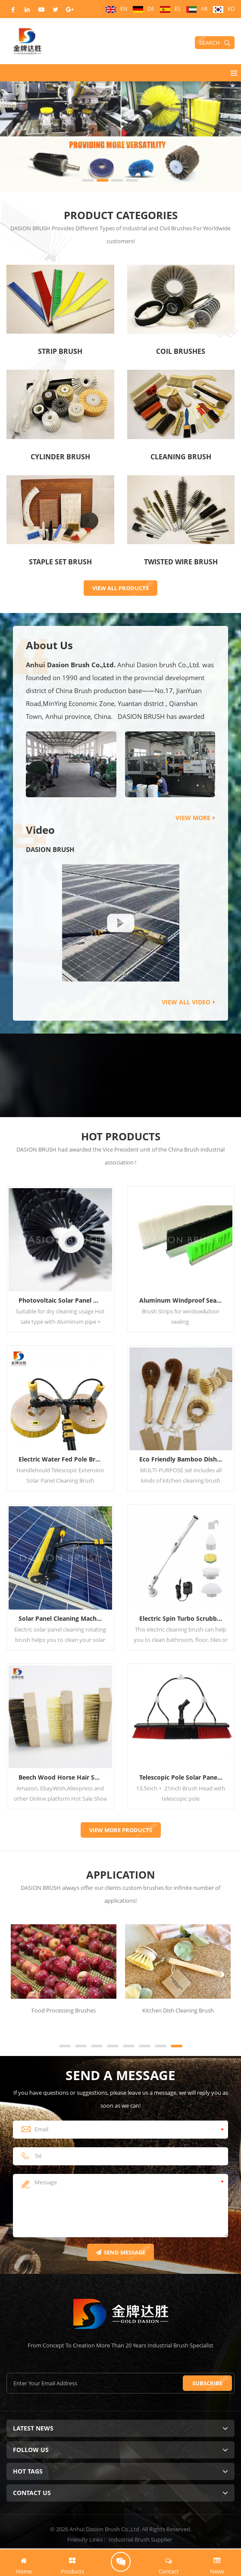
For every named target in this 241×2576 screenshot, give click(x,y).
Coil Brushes (180, 351)
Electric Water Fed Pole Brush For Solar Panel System (64, 1459)
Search (214, 42)
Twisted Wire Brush (181, 562)
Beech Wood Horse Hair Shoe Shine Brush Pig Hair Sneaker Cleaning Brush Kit (64, 1777)
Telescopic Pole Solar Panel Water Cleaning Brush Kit (184, 1777)
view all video (188, 1002)
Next (10, 2030)
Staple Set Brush (60, 562)
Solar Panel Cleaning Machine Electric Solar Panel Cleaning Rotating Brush (64, 1618)
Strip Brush (60, 351)
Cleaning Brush (180, 456)
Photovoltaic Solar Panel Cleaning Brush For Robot (64, 1300)
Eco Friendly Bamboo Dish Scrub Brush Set (184, 1459)
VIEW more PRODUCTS (120, 1830)
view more (195, 818)
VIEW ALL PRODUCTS (120, 588)
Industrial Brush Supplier (140, 2539)
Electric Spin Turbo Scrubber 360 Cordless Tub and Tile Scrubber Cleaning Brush (184, 1618)
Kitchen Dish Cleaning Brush (178, 2010)
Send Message (120, 2252)
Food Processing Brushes (63, 2010)
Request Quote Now (121, 2562)
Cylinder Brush (60, 456)
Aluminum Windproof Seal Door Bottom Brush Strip (184, 1300)
